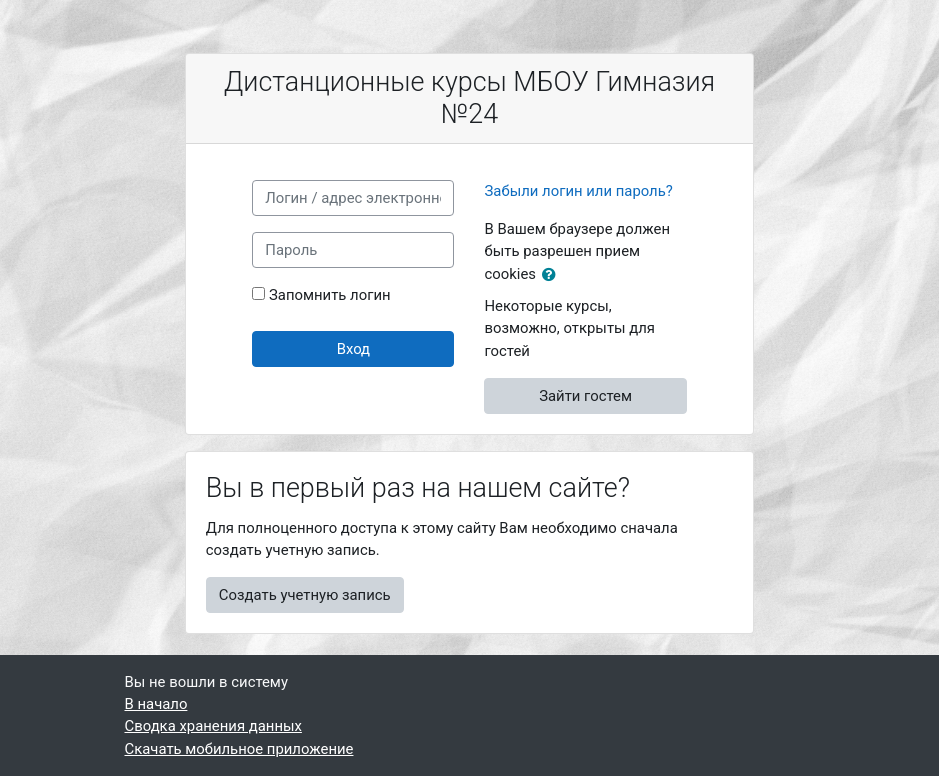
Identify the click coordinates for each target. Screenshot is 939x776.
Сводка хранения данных (213, 726)
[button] (553, 275)
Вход (353, 349)
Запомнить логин (330, 295)
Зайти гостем (585, 396)
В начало (156, 704)
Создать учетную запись (305, 595)
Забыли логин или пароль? (578, 191)
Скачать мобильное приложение (239, 749)
